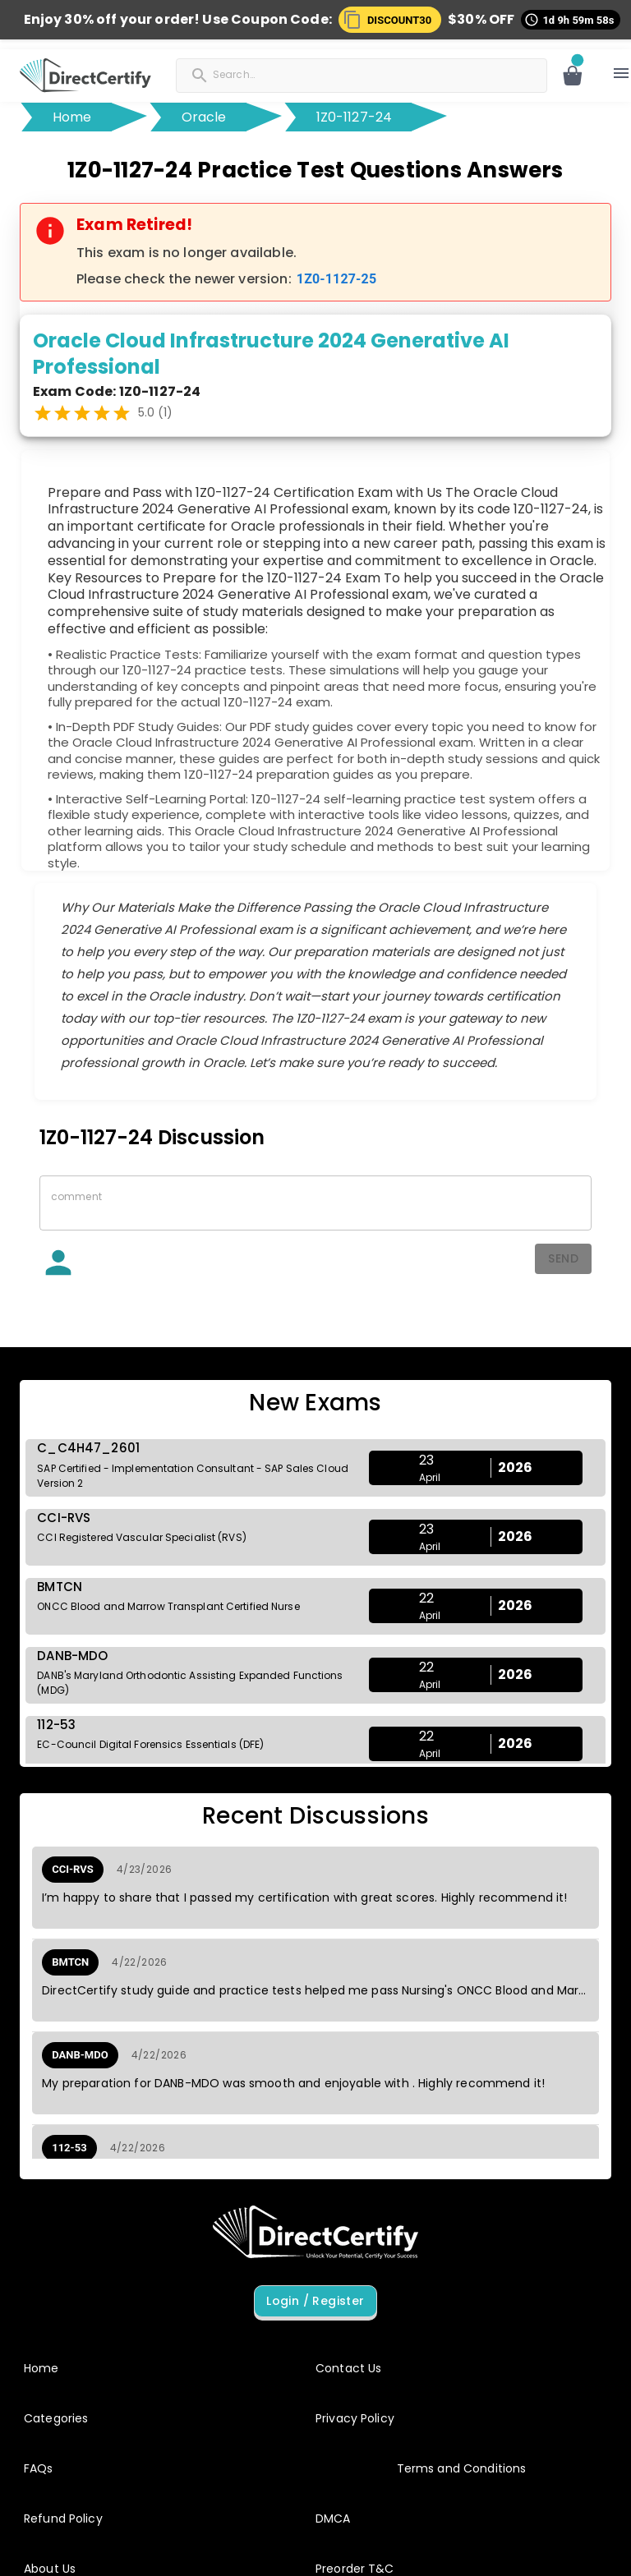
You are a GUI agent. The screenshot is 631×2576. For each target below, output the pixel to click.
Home (72, 117)
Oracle (204, 117)
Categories (56, 2418)
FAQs (38, 2468)
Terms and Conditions (462, 2468)
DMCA (333, 2518)
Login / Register (315, 2301)
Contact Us (348, 2368)
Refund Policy (63, 2518)
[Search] (293, 74)
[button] (393, 20)
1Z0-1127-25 (336, 279)
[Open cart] (572, 75)
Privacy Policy (355, 2418)
